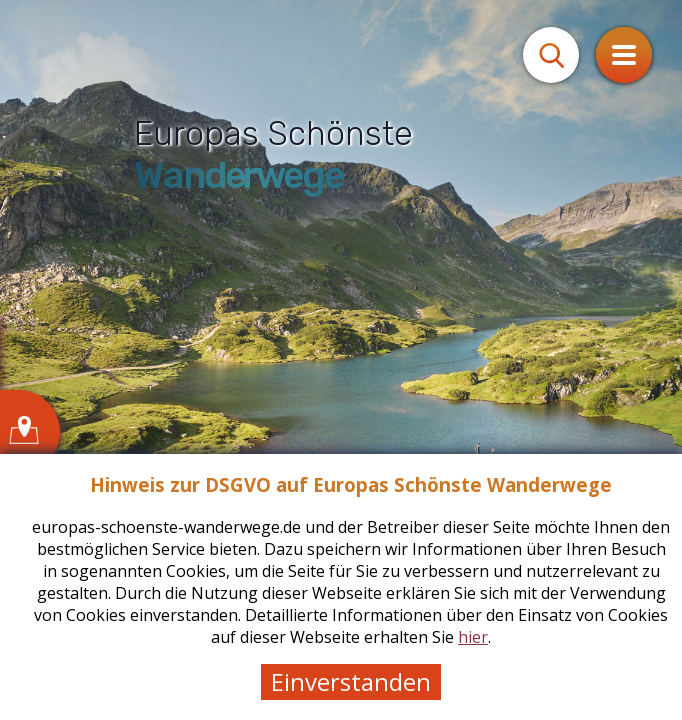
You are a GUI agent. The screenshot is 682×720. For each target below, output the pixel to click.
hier (473, 637)
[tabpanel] (341, 360)
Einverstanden (351, 681)
